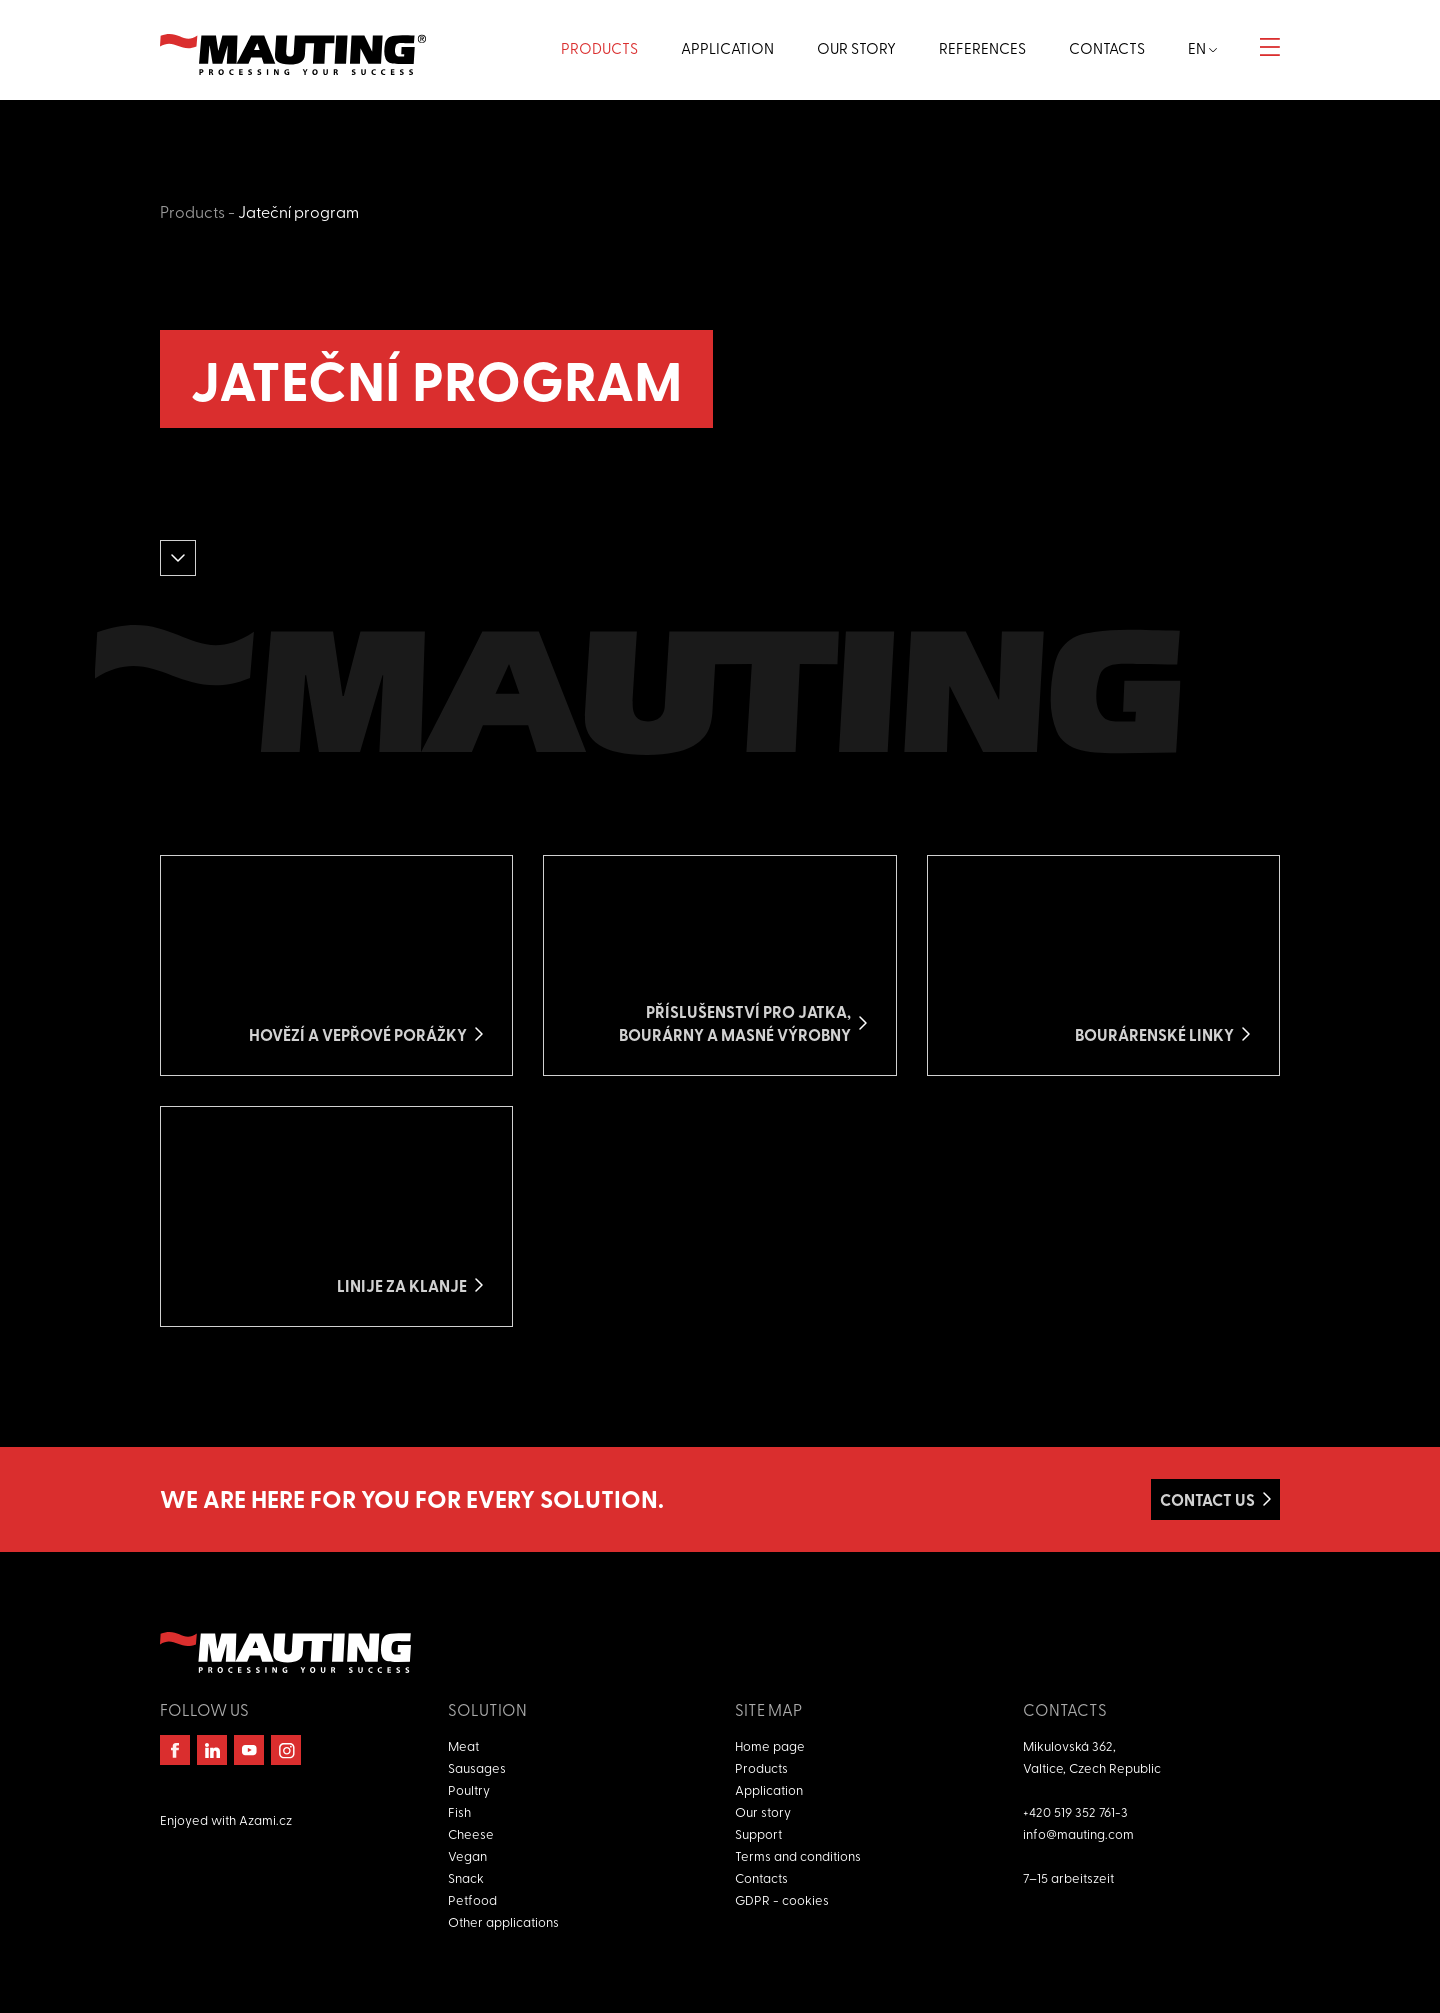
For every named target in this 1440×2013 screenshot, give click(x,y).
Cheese (471, 1833)
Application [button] (727, 48)
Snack (466, 1877)
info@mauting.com (1078, 1833)
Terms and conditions (798, 1855)
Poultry (469, 1789)
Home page (770, 1745)
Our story (763, 1811)
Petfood (472, 1899)
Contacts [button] (1107, 48)
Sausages (477, 1767)
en (1202, 48)
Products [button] (599, 48)
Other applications (503, 1921)
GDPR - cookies (782, 1899)
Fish (459, 1811)
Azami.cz (265, 1819)
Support (758, 1833)
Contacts (761, 1877)
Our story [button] (856, 48)
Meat (463, 1745)
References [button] (982, 48)
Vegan (467, 1855)
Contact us (1207, 1499)
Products (192, 211)
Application (769, 1789)
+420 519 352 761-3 (1075, 1811)
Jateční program (298, 211)
